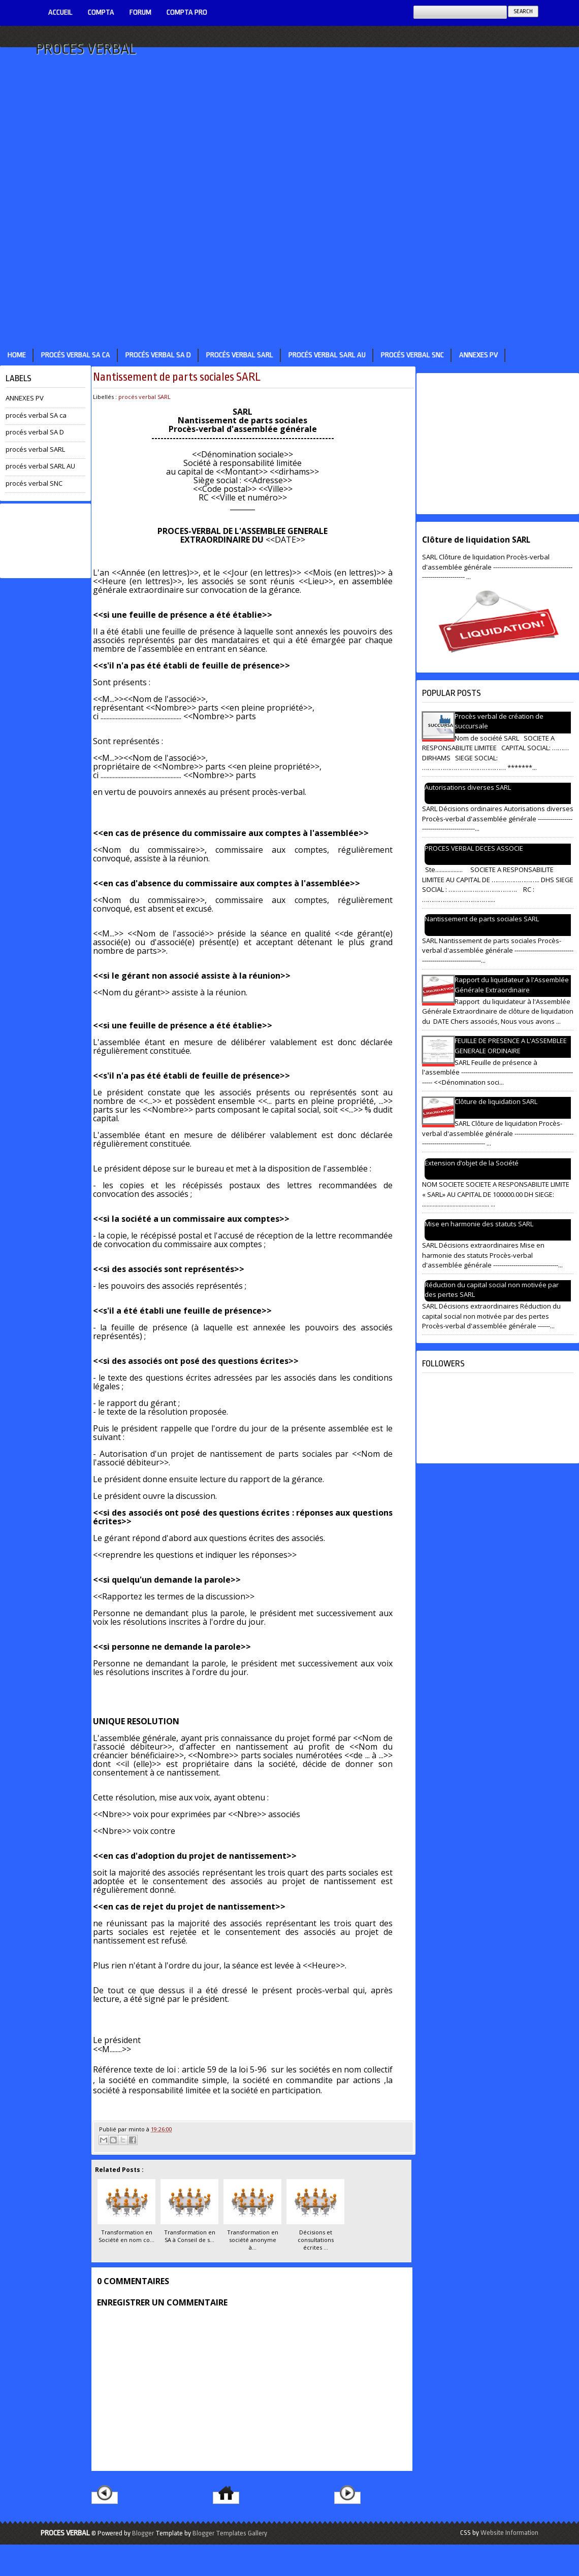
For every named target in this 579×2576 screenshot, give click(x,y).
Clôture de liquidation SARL (476, 539)
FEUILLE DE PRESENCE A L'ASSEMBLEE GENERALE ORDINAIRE (511, 1045)
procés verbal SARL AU (327, 355)
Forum (140, 12)
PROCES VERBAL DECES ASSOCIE (474, 848)
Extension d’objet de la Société (472, 1162)
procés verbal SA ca (75, 355)
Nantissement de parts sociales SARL (177, 377)
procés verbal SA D (158, 355)
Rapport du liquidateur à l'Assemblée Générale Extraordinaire (512, 984)
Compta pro (187, 12)
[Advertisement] (239, 190)
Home (17, 355)
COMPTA (101, 12)
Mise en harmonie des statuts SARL (479, 1223)
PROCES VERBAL (86, 48)
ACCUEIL (60, 12)
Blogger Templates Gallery (229, 2533)
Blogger (143, 2533)
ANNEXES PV (478, 355)
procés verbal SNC (412, 355)
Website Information (509, 2532)
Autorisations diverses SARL (468, 787)
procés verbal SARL (239, 355)
